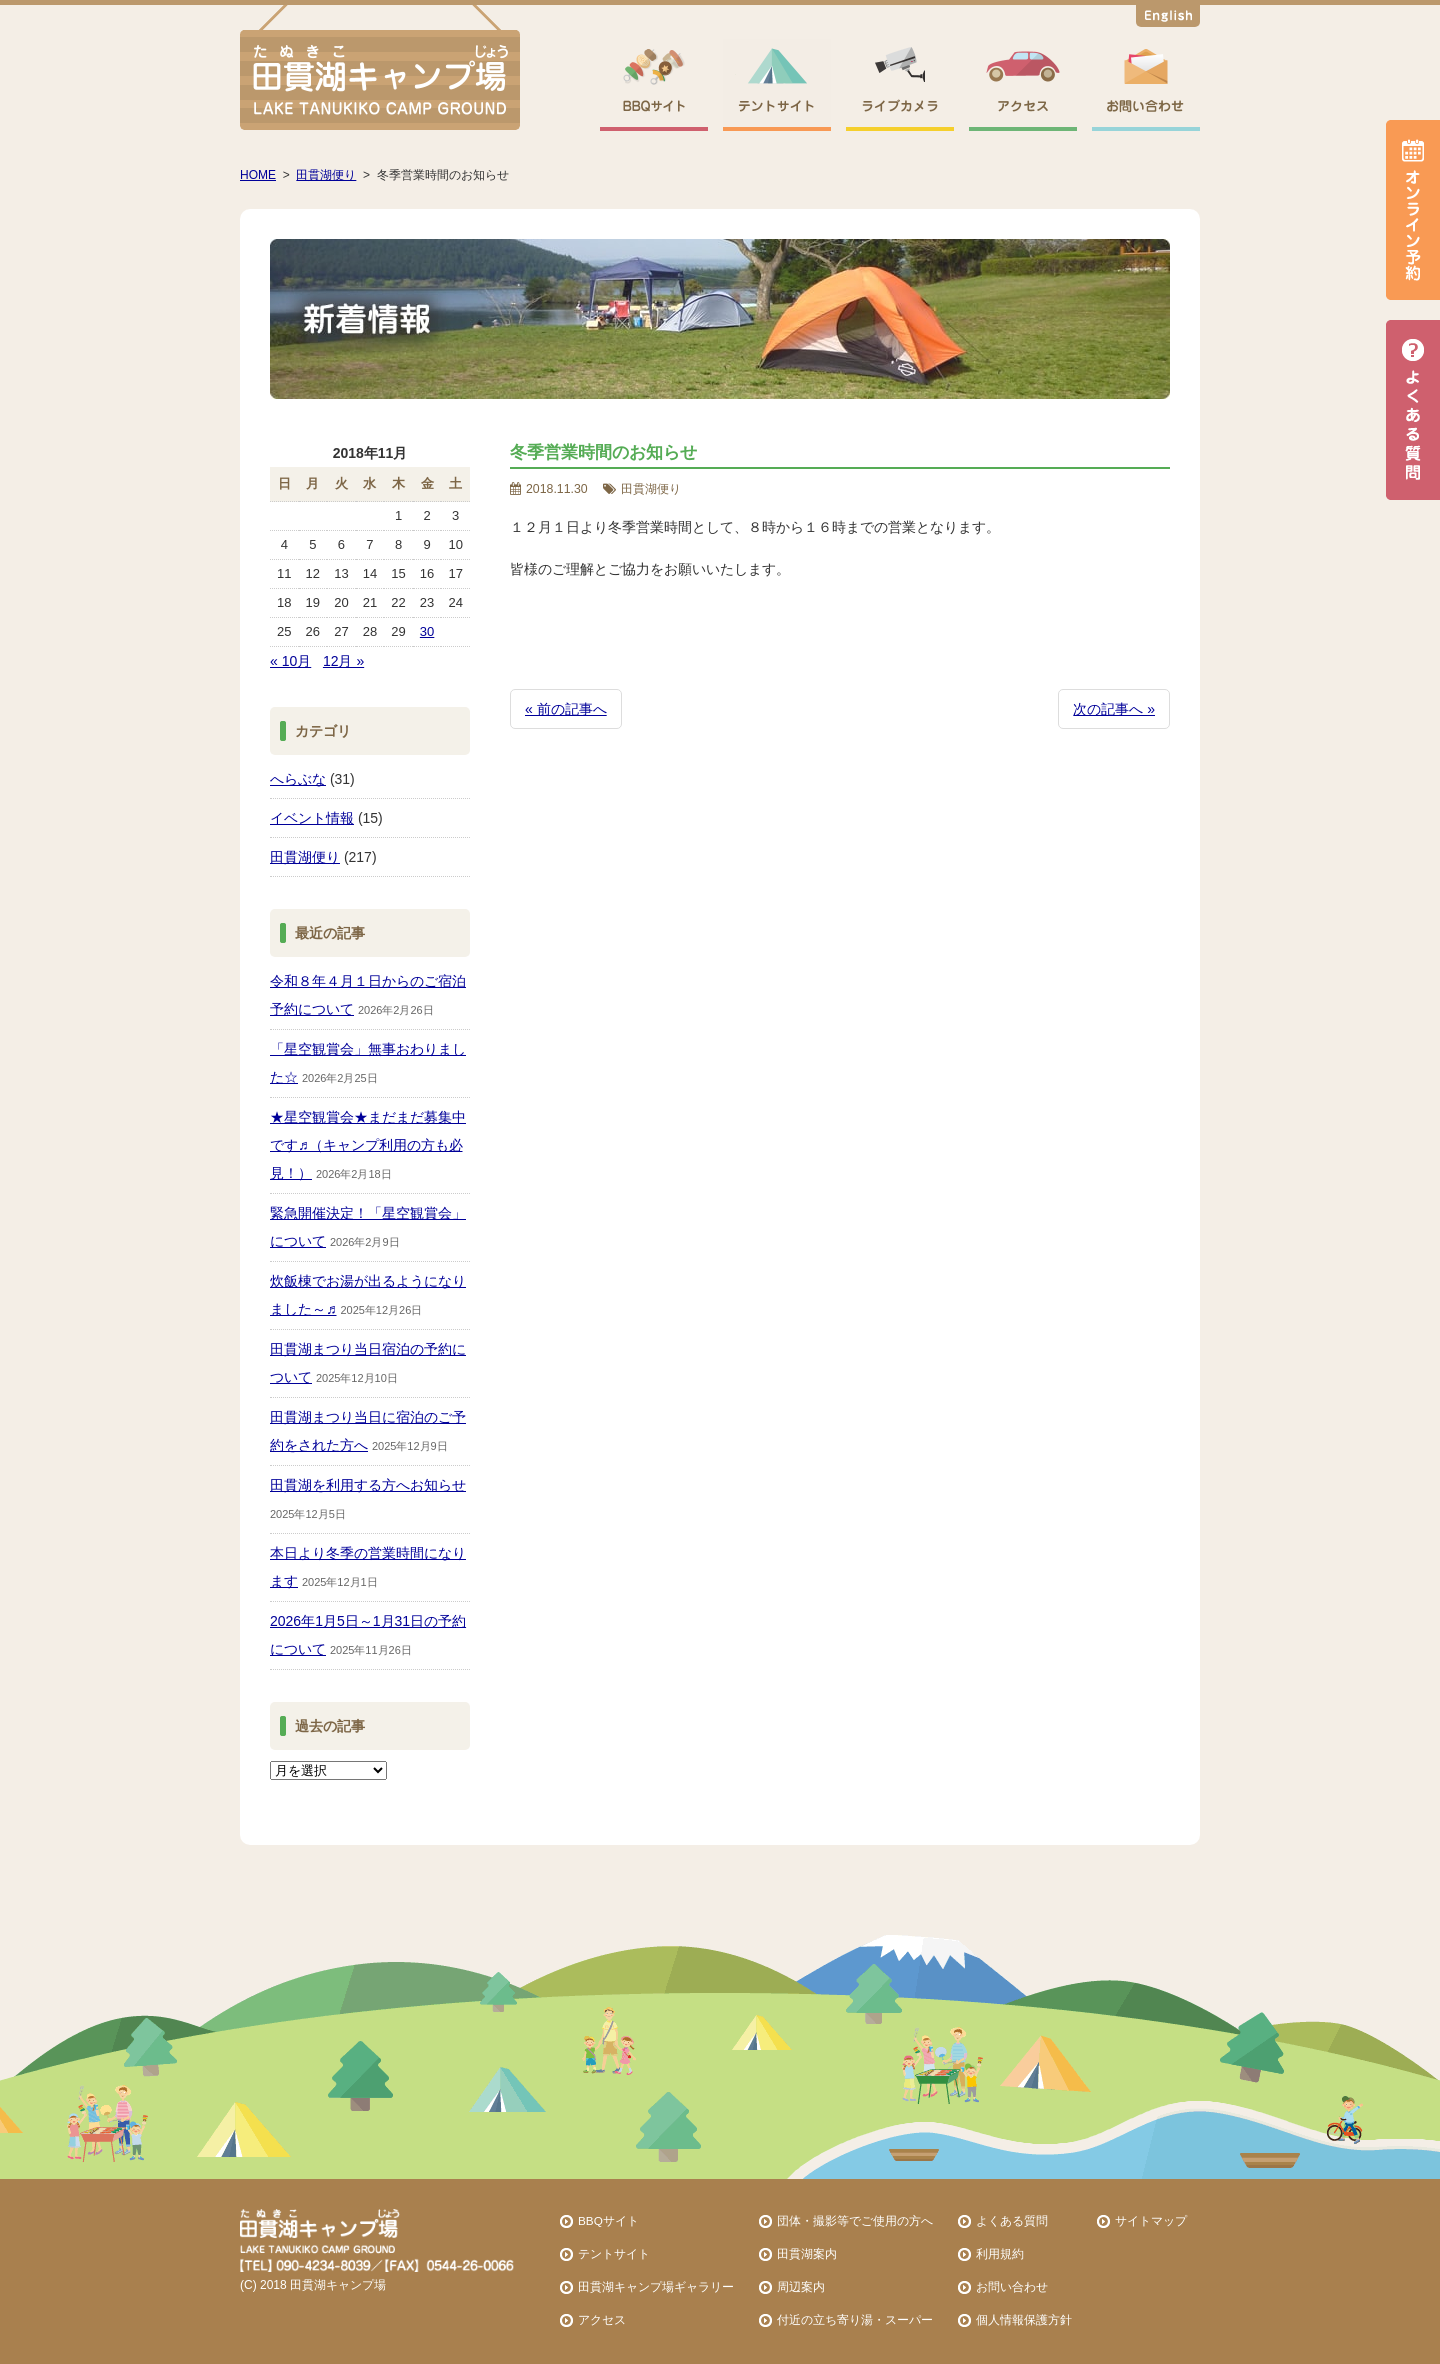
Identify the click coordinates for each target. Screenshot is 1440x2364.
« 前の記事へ (566, 709)
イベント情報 (312, 818)
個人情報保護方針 (1024, 2319)
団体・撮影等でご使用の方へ (855, 2220)
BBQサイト (608, 2220)
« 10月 (290, 661)
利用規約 (1000, 2253)
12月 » (343, 661)
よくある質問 (1012, 2220)
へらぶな (298, 779)
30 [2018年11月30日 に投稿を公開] (427, 631)
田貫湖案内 (807, 2253)
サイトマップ (1151, 2220)
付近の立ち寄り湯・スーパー (855, 2319)
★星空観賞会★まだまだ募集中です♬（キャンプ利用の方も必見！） (368, 1145)
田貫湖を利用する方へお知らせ (368, 1485)
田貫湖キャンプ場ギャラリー (656, 2286)
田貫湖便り (305, 857)
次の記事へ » (1114, 709)
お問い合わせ (1012, 2286)
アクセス (602, 2319)
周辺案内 (801, 2286)
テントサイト (614, 2253)
